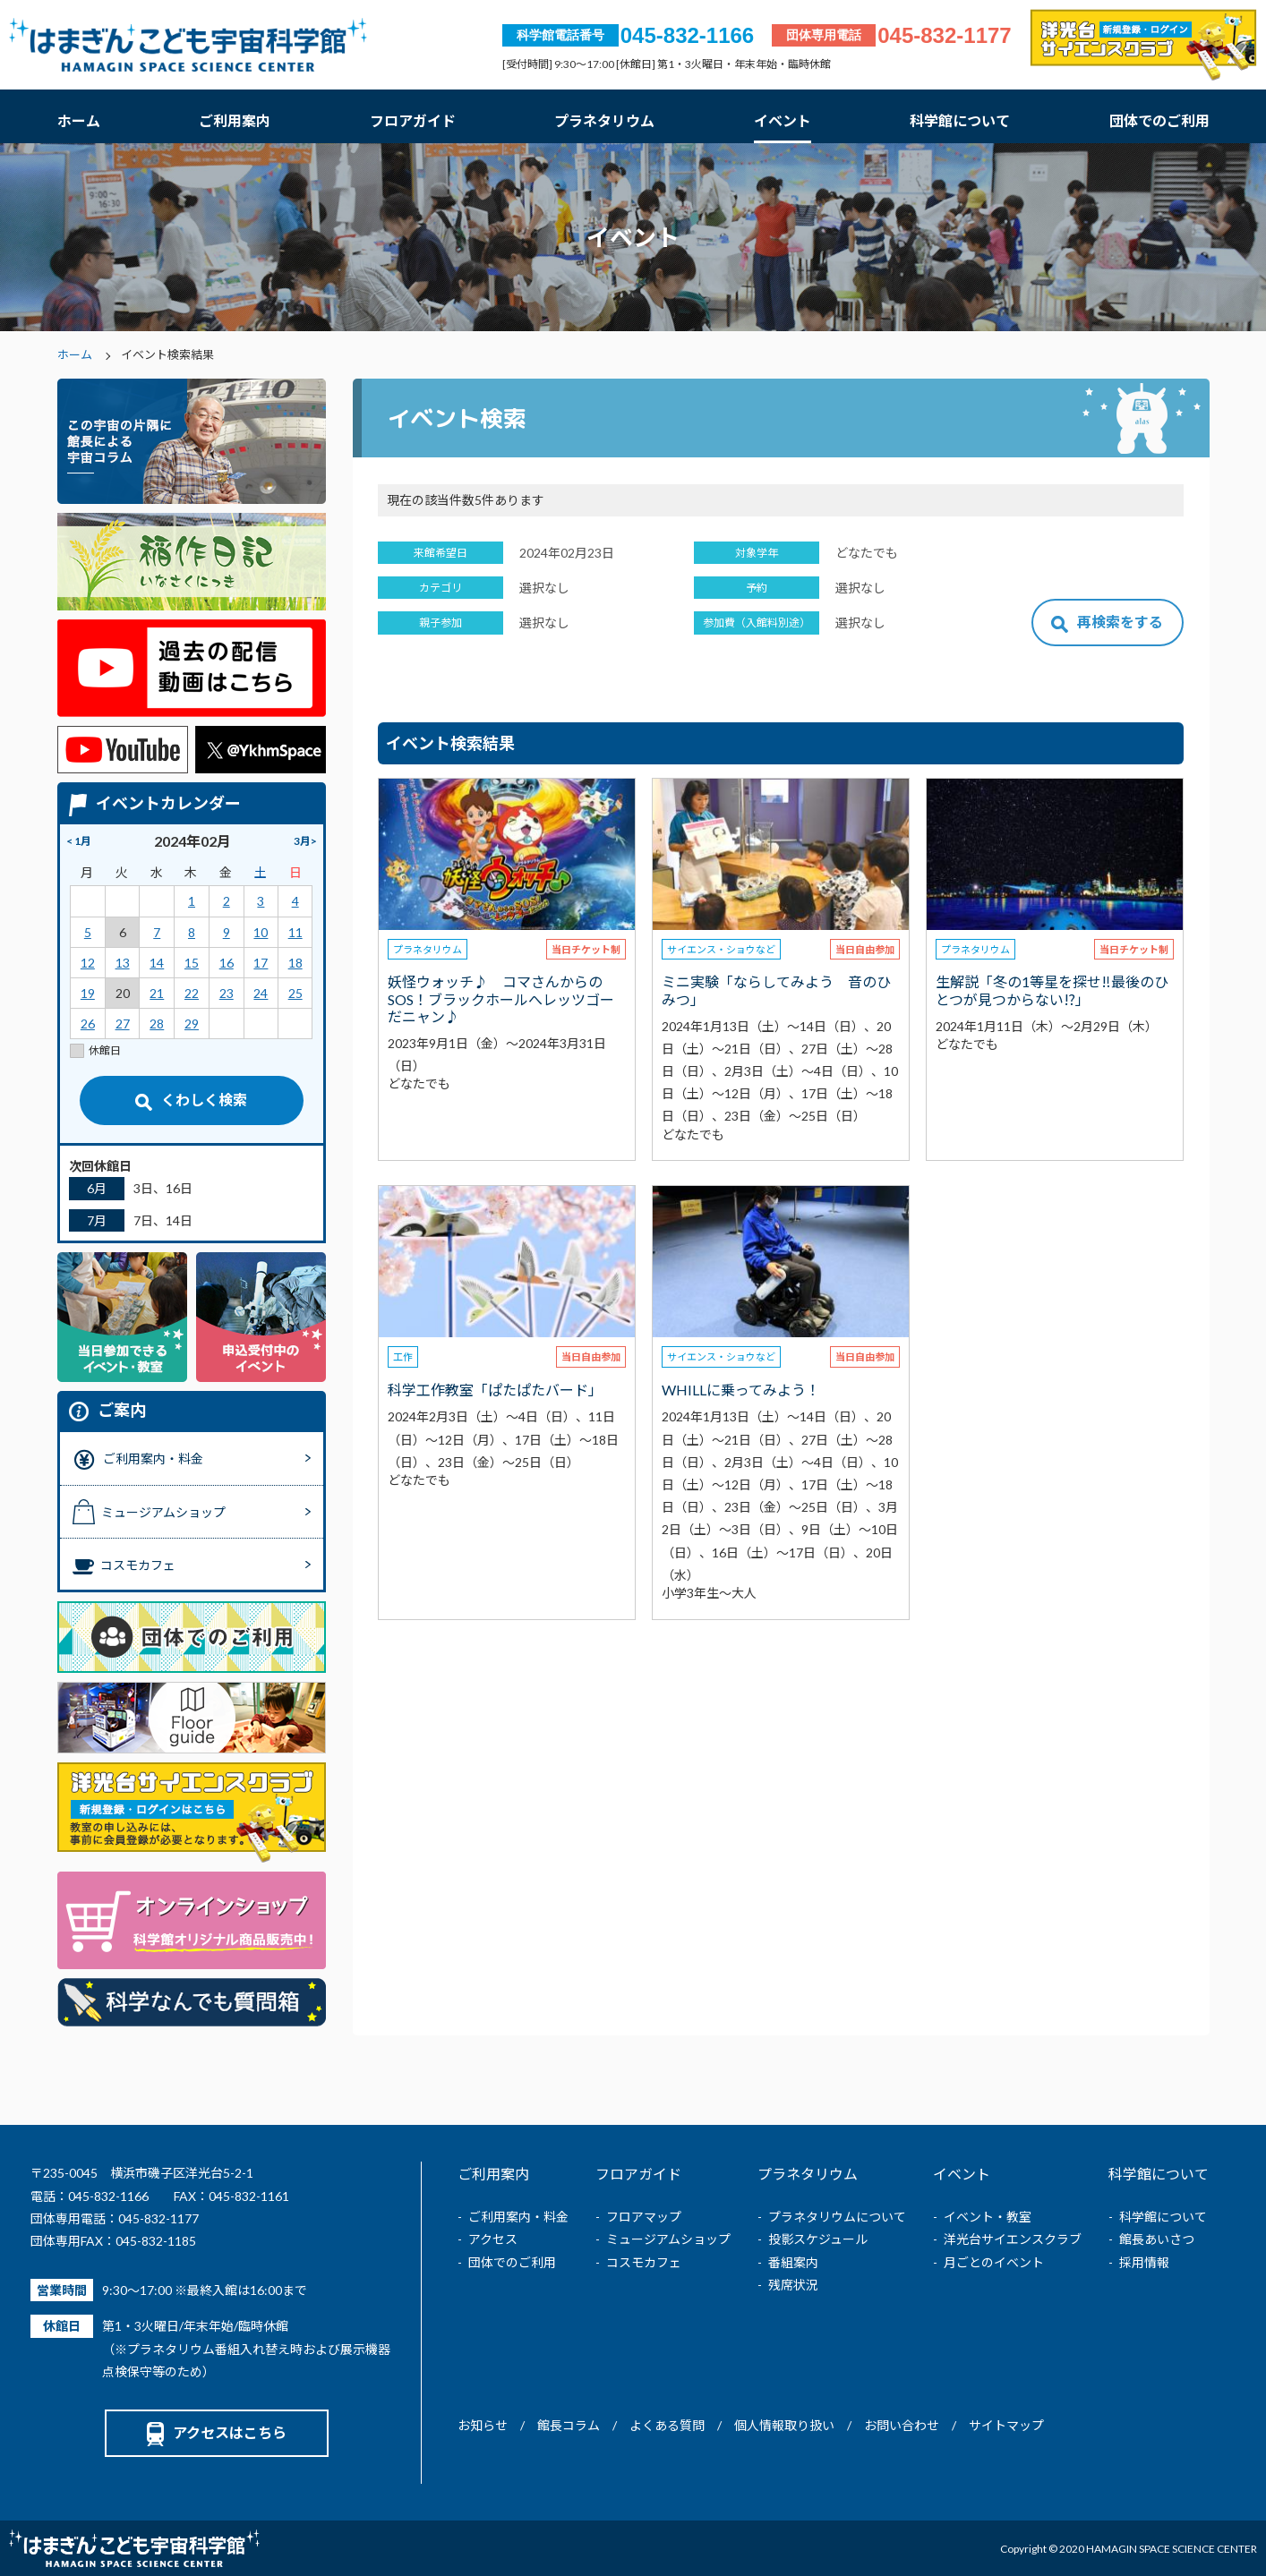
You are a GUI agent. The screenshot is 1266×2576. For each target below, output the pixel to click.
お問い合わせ (901, 2425)
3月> (305, 841)
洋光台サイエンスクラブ (1013, 2239)
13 (122, 962)
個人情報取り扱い (784, 2425)
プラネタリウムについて (837, 2216)
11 (295, 932)
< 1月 (78, 841)
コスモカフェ (643, 2262)
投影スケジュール (818, 2239)
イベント (782, 120)
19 (88, 993)
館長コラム (568, 2425)
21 (157, 993)
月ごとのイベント (994, 2262)
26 (88, 1023)
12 (88, 962)
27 (122, 1023)
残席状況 (793, 2284)
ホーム (78, 120)
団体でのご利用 (1159, 120)
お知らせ (483, 2425)
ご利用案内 (234, 120)
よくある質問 (667, 2425)
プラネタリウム (604, 120)
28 (157, 1023)
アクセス (493, 2239)
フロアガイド (413, 120)
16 (226, 962)
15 (191, 962)
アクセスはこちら (217, 2432)
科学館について (960, 120)
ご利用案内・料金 (518, 2216)
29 (191, 1023)
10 (260, 932)
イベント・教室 (987, 2216)
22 (191, 993)
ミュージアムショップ (668, 2239)
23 (226, 993)
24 (260, 993)
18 (295, 962)
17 (260, 962)
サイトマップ (1006, 2425)
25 (295, 993)
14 (157, 962)
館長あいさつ (1156, 2239)
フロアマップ (643, 2216)
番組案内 (793, 2262)
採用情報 (1144, 2262)
